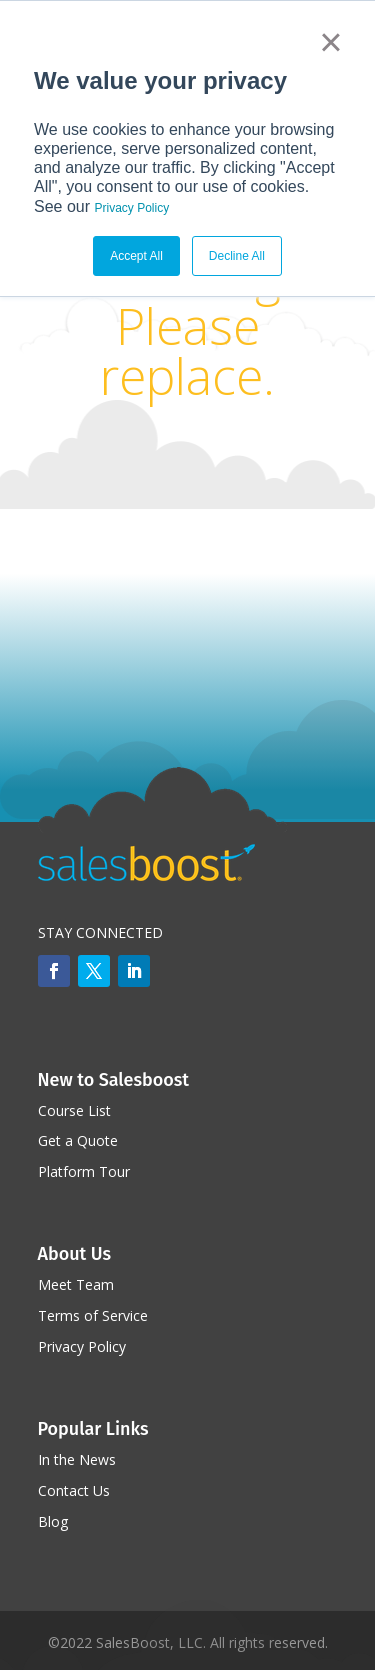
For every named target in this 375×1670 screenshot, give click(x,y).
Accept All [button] (136, 256)
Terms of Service (93, 1315)
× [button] (330, 42)
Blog (53, 1521)
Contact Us (74, 1490)
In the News (77, 1459)
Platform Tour (84, 1171)
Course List (74, 1110)
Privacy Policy (131, 208)
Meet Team (76, 1284)
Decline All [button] (237, 256)
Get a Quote (78, 1140)
